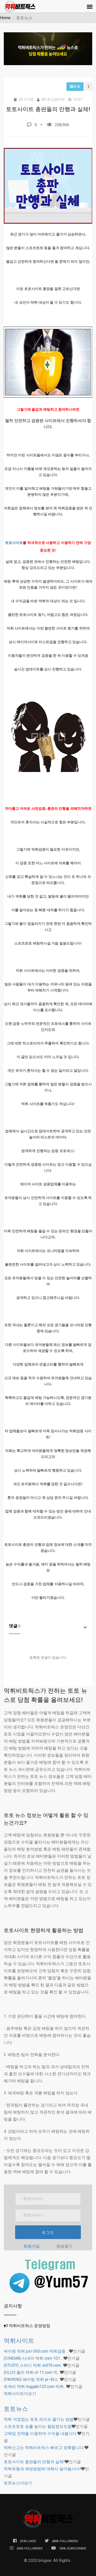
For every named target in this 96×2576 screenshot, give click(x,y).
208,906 (58, 124)
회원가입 (31, 2246)
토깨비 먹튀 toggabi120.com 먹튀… (35, 2386)
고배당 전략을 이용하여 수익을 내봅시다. (40, 2433)
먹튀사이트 (19, 2340)
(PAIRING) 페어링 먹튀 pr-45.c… (32, 2379)
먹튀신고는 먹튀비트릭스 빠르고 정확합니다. (44, 2447)
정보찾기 (64, 2246)
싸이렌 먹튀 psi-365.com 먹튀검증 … (36, 2351)
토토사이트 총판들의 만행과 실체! (34, 2461)
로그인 (48, 2232)
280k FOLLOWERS (26, 2548)
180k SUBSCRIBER (68, 2548)
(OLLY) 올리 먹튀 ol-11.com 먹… (32, 2372)
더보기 (20, 2393)
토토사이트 (14, 543)
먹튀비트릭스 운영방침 (29, 2326)
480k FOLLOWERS (61, 2541)
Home (5, 17)
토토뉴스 (16, 2409)
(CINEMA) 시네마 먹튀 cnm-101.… (33, 2358)
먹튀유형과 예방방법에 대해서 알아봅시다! (42, 2468)
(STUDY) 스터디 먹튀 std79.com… (33, 2365)
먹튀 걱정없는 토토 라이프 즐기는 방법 (39, 2419)
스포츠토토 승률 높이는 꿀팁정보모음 (37, 2426)
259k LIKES (24, 2541)
